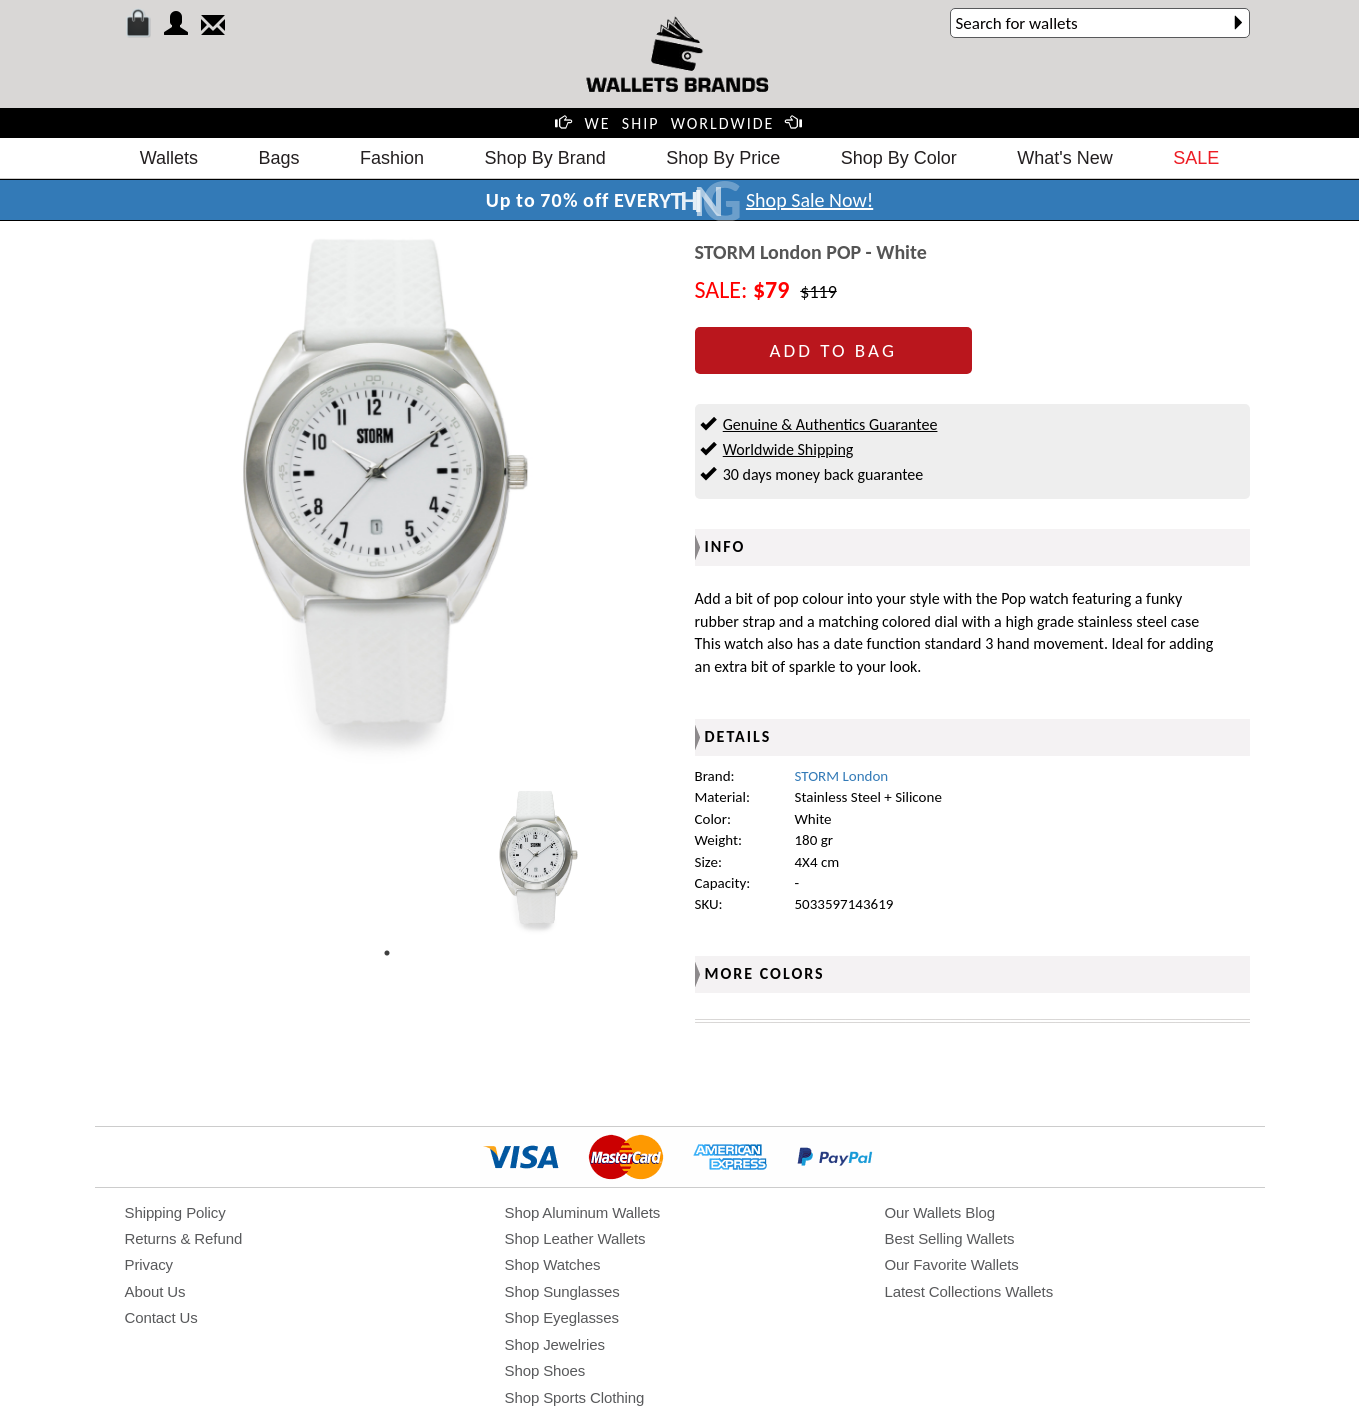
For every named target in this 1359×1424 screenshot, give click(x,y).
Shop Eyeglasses (562, 1317)
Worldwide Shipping (788, 449)
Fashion (392, 158)
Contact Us (161, 1317)
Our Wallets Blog (940, 1212)
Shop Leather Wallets (575, 1238)
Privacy (149, 1264)
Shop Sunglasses (562, 1291)
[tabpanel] (539, 862)
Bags (279, 158)
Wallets (169, 158)
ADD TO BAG (833, 350)
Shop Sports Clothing (575, 1397)
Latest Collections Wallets (969, 1291)
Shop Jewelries (555, 1344)
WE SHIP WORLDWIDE (680, 123)
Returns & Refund (184, 1238)
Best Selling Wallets (950, 1238)
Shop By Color (899, 158)
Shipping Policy (175, 1212)
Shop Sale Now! (809, 200)
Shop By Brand (545, 158)
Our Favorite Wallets (952, 1264)
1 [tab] (387, 953)
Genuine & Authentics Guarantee (830, 424)
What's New (1064, 158)
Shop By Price (723, 158)
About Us (155, 1291)
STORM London (842, 776)
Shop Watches (553, 1264)
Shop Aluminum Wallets (583, 1212)
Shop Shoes (545, 1370)
